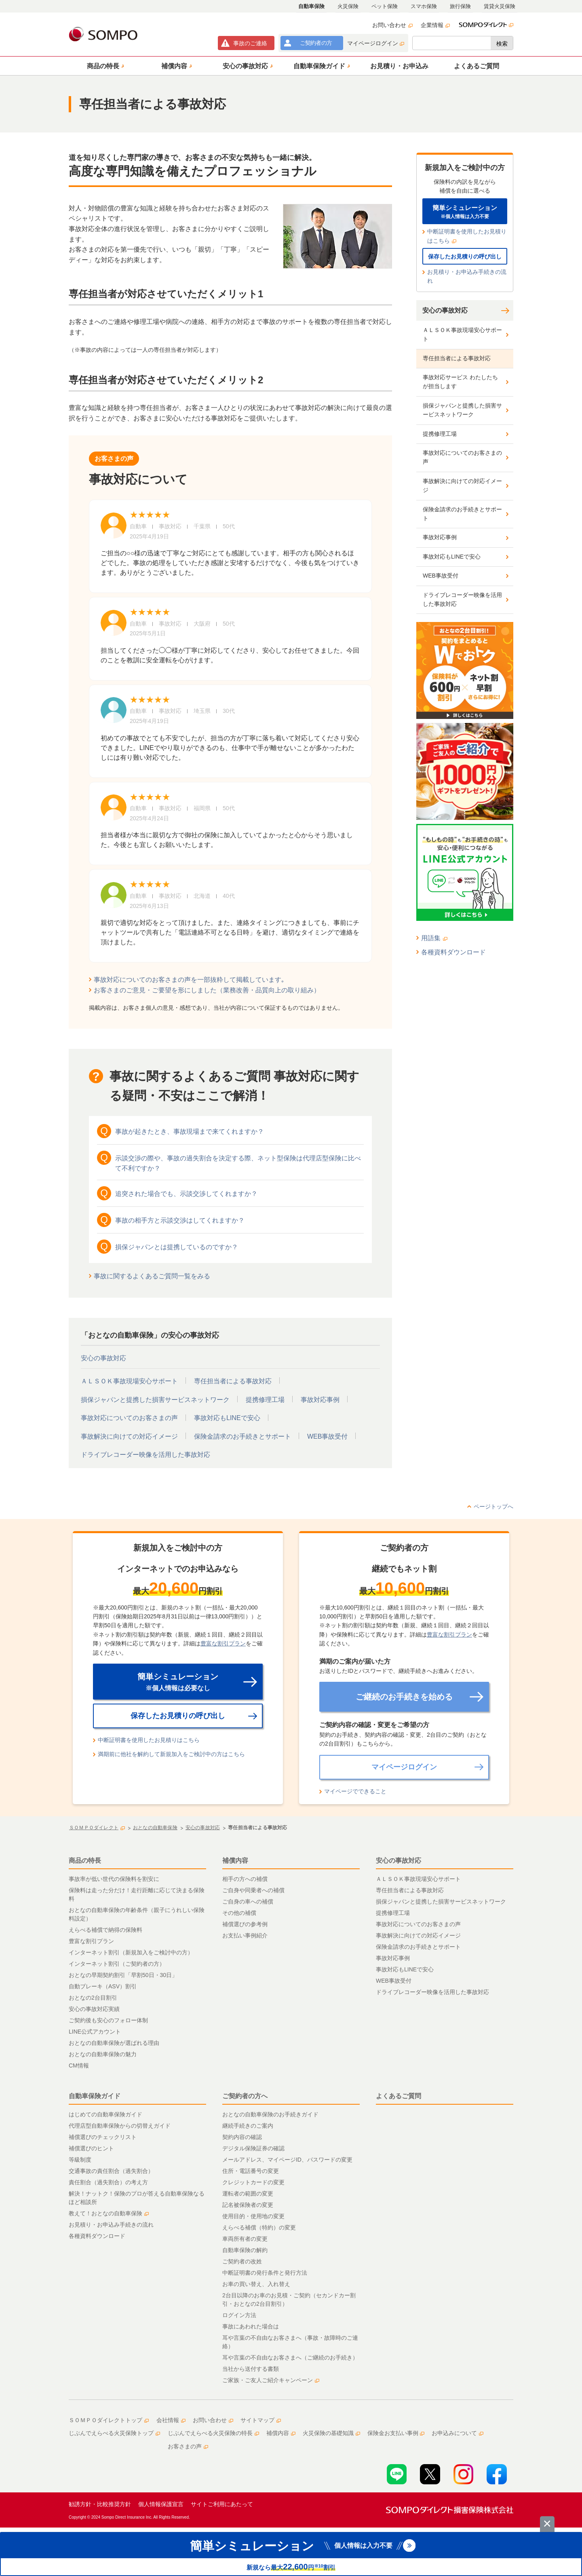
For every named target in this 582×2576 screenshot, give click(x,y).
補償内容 (235, 1860)
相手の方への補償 (245, 1879)
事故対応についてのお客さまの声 (129, 1417)
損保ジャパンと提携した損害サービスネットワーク (155, 1399)
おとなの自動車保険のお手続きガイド (270, 2114)
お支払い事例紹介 (245, 1935)
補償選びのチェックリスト (103, 2137)
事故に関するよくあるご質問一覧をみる (152, 1276)
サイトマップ (260, 2420)
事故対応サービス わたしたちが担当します (460, 381)
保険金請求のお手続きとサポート (242, 1436)
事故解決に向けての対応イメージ (129, 1436)
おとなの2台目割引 (93, 1997)
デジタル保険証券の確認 (253, 2148)
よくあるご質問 (398, 2096)
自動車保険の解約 (245, 2250)
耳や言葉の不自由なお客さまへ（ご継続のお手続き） (290, 2357)
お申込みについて (457, 2433)
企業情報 (435, 25)
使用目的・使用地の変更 (253, 2216)
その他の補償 (239, 1913)
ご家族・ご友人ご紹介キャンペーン (270, 2380)
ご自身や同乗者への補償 (253, 1890)
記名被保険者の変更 (247, 2205)
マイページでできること (355, 1791)
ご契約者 (316, 43)
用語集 (434, 938)
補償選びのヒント (91, 2148)
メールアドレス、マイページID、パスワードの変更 (287, 2159)
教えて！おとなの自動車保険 (109, 2213)
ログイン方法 (239, 2315)
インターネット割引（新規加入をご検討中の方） (131, 1952)
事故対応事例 (320, 1399)
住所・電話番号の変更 (250, 2171)
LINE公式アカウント (95, 2031)
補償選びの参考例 (245, 1924)
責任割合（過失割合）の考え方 (108, 2182)
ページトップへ (493, 1506)
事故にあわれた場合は (250, 2326)
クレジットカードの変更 (253, 2182)
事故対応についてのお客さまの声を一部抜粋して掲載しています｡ (189, 979)
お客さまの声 (188, 2446)
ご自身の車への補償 (247, 1901)
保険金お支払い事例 (396, 2433)
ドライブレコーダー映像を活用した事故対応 (145, 1454)
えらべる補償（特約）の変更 (259, 2227)
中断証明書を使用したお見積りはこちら (466, 236)
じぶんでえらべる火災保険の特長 (213, 2433)
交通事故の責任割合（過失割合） (111, 2171)
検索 (502, 43)
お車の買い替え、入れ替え (256, 2284)
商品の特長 (85, 1860)
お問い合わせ (392, 25)
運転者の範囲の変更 (247, 2193)
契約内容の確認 (242, 2137)
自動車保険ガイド (94, 2096)
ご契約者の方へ (245, 2096)
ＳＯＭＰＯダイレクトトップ (109, 2420)
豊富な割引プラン (223, 1643)
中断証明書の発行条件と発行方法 (264, 2272)
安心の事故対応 (103, 1358)
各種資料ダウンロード (453, 952)
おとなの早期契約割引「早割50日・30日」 (123, 1975)
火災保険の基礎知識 (331, 2433)
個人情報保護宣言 (160, 2504)
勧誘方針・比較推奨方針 (100, 2504)
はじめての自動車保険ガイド (105, 2114)
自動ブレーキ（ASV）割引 (103, 1986)
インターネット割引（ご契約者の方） (117, 1963)
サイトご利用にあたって (222, 2504)
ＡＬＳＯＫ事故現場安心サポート (129, 1381)
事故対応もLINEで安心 (227, 1417)
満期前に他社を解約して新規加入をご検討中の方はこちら (171, 1754)
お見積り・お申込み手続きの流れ (466, 276)
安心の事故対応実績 (94, 2009)
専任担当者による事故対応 (233, 1381)
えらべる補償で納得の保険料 (105, 1930)
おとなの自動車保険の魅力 (103, 2054)
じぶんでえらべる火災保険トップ (114, 2433)
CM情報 (79, 2065)
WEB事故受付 (327, 1436)
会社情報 (171, 2420)
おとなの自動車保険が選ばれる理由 (114, 2043)
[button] (104, 66)
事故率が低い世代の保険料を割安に (114, 1879)
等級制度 (80, 2159)
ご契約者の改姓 (242, 2261)
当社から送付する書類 (250, 2369)
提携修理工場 (265, 1399)
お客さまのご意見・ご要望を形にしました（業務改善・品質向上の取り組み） (207, 990)
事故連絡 (250, 43)
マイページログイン (375, 43)
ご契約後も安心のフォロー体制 (108, 2020)
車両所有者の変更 (245, 2239)
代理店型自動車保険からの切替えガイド (120, 2125)
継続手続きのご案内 (247, 2125)
